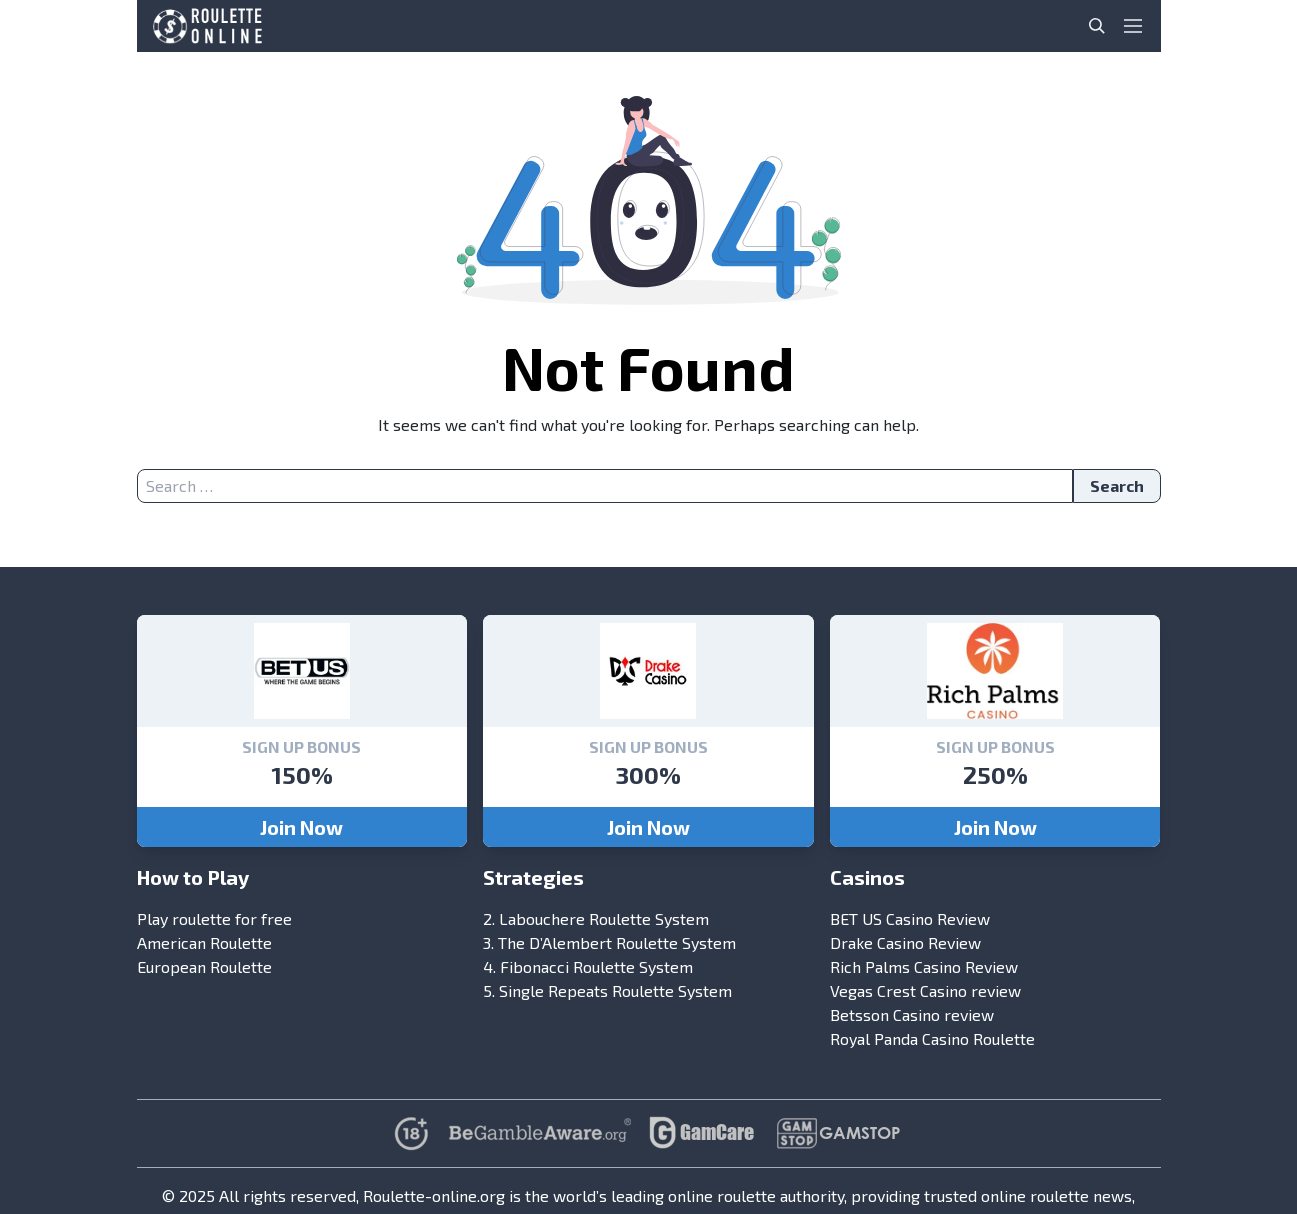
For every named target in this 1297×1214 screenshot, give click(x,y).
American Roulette (204, 942)
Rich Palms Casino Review (924, 966)
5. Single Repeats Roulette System (607, 990)
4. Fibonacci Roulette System (588, 966)
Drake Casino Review (905, 942)
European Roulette (204, 966)
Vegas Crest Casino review (925, 990)
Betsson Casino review (912, 1014)
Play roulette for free (214, 918)
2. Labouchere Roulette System (596, 918)
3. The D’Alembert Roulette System (609, 942)
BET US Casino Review (910, 918)
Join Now (301, 827)
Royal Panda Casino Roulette (932, 1038)
